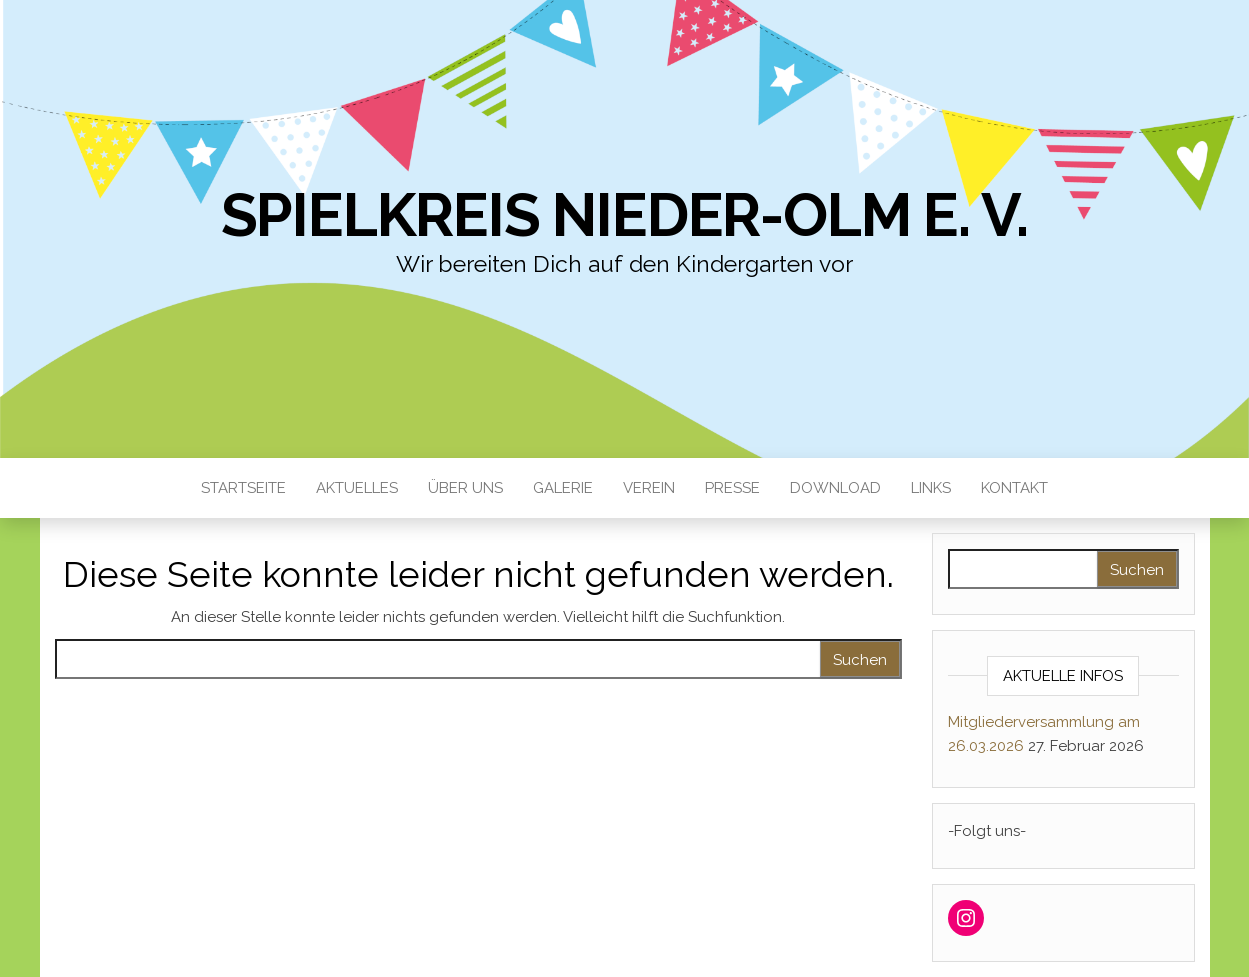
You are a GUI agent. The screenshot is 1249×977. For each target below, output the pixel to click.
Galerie (563, 488)
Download (835, 488)
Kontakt (1014, 488)
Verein (649, 488)
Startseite (243, 488)
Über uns (465, 488)
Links (931, 488)
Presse (732, 488)
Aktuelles (357, 488)
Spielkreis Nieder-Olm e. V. (625, 215)
